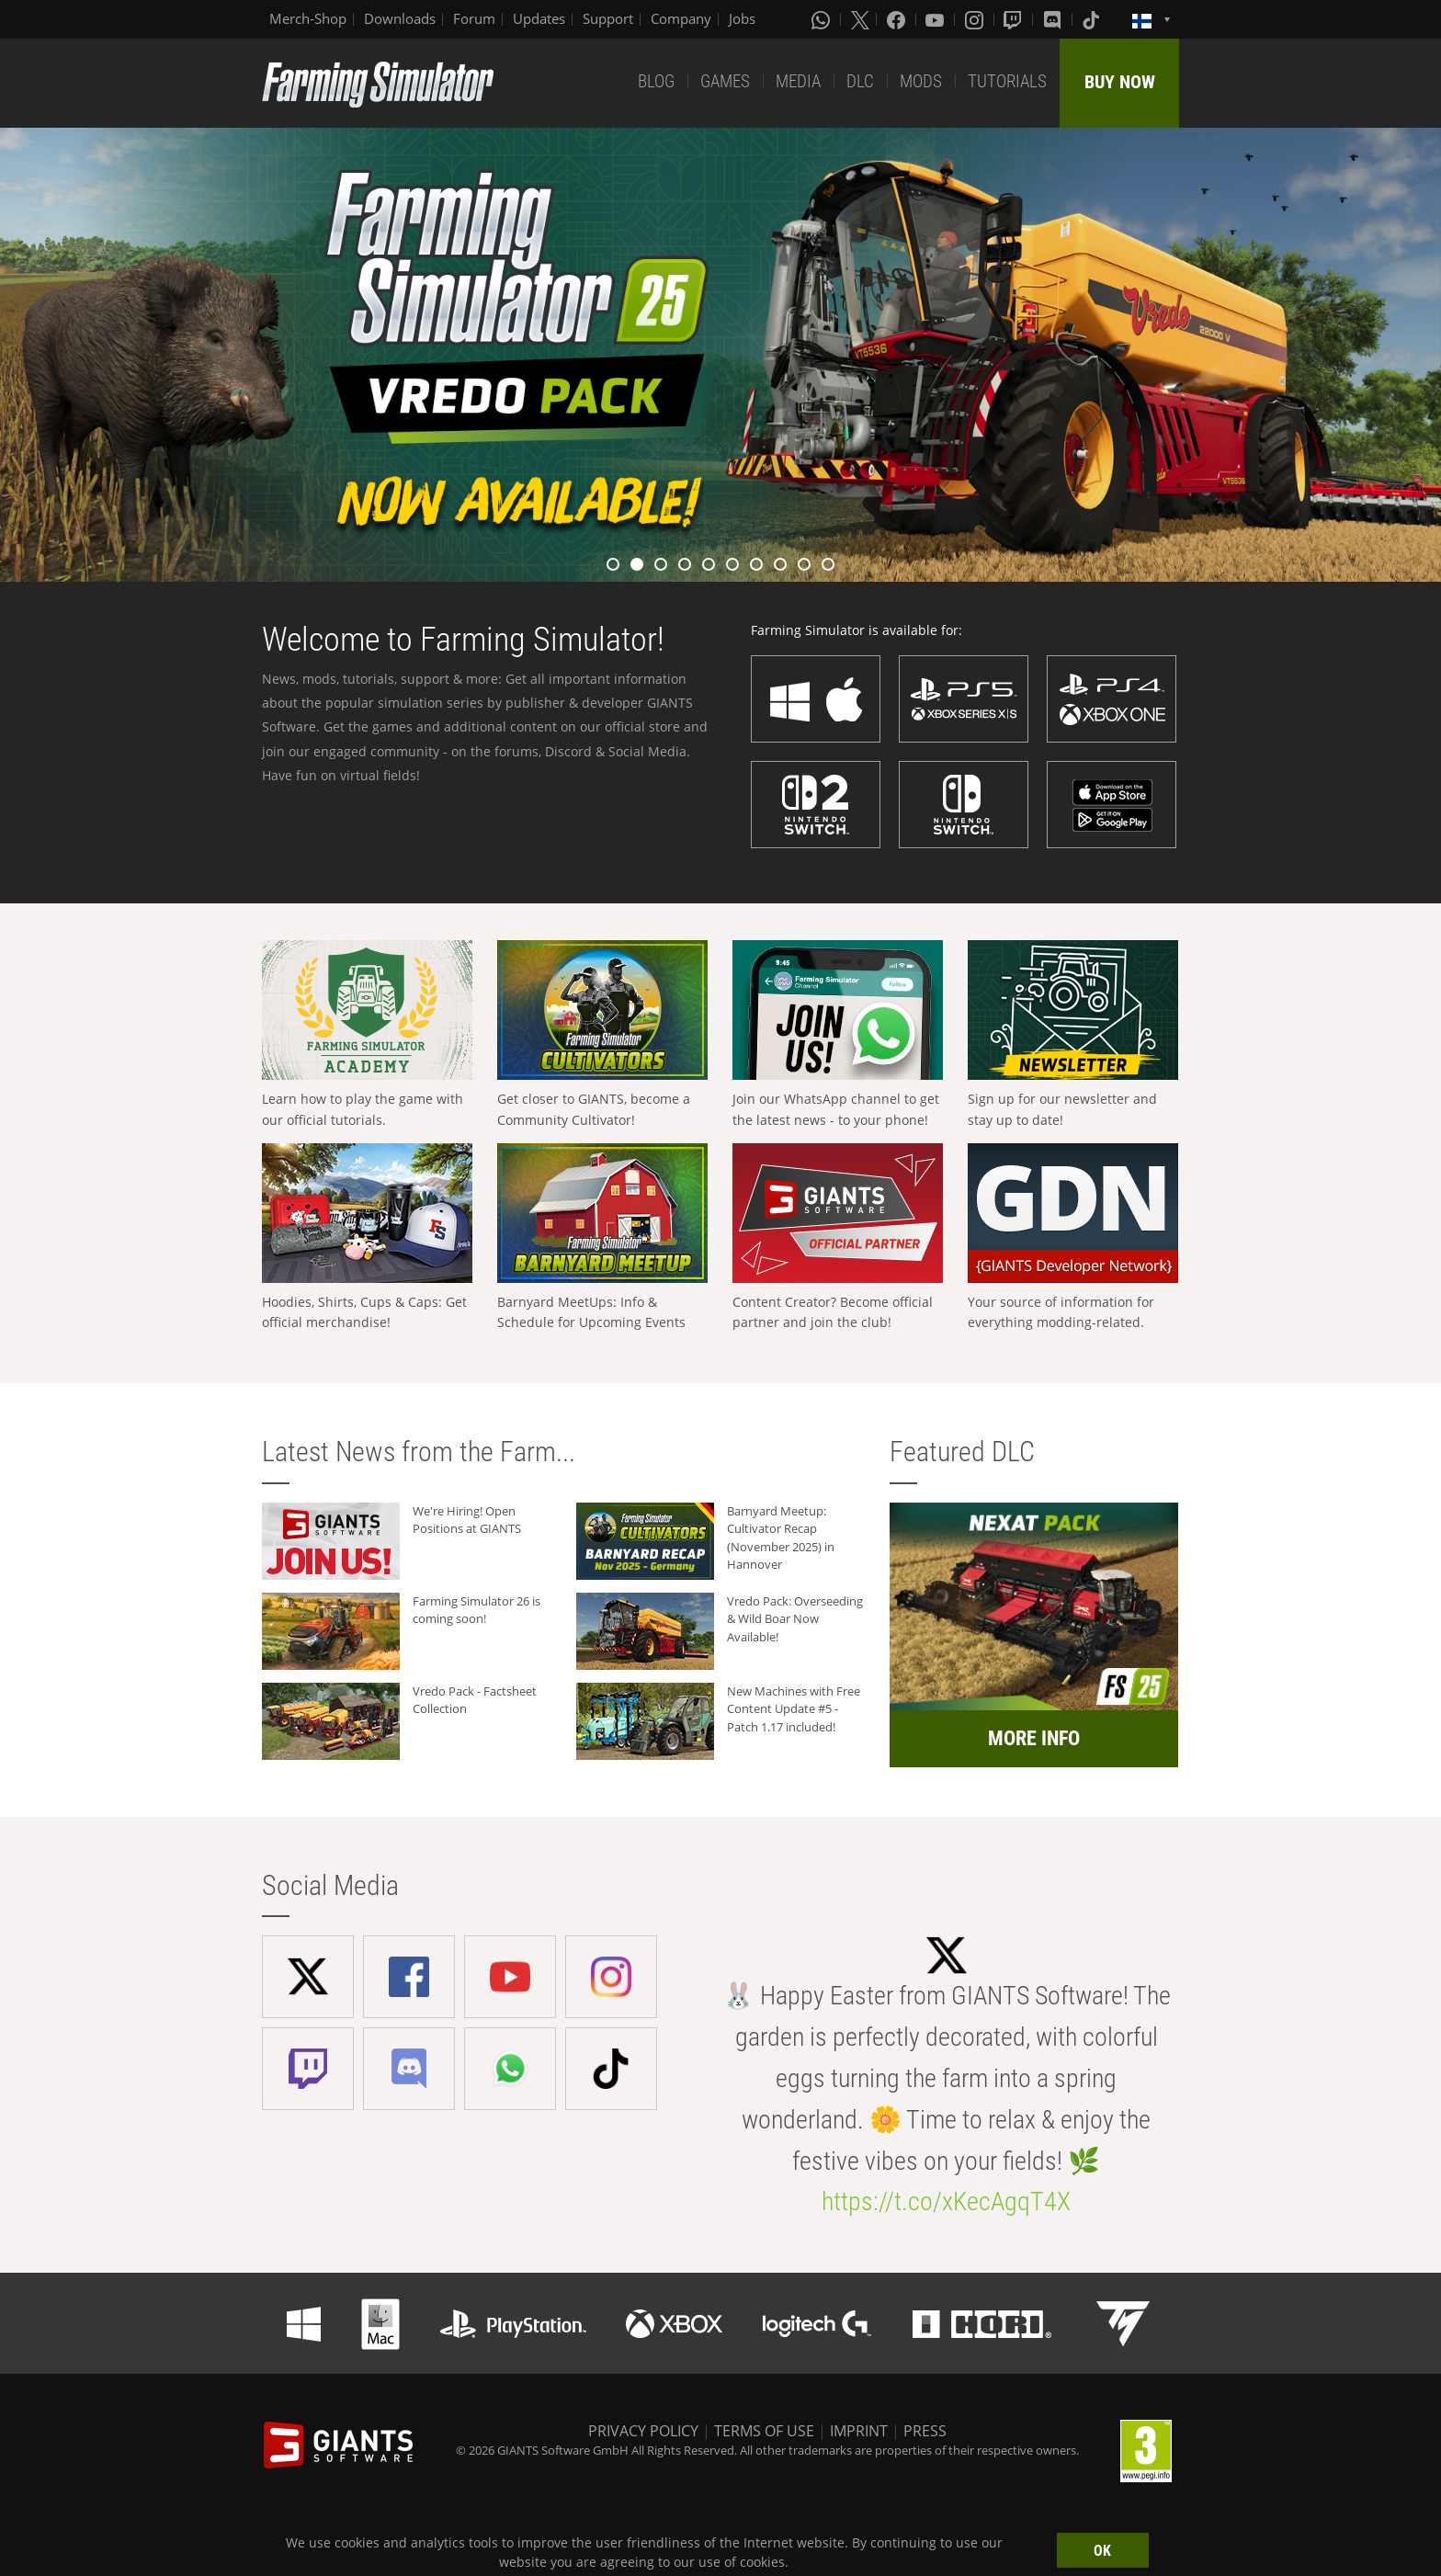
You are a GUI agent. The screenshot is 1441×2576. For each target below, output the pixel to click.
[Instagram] (976, 19)
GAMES (725, 81)
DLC (860, 81)
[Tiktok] (1093, 19)
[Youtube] (936, 19)
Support (608, 18)
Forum (474, 18)
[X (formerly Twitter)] (860, 19)
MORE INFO (1034, 1738)
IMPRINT (859, 2431)
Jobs (742, 18)
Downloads (400, 18)
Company (681, 18)
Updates (539, 18)
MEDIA (798, 81)
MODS (921, 81)
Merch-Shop (307, 18)
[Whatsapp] (822, 19)
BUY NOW (1119, 82)
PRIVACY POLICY (643, 2431)
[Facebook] (898, 19)
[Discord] (1054, 19)
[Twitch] (1015, 19)
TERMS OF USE (764, 2431)
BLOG (656, 81)
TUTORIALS (1007, 81)
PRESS (925, 2431)
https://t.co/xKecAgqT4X (946, 2201)
